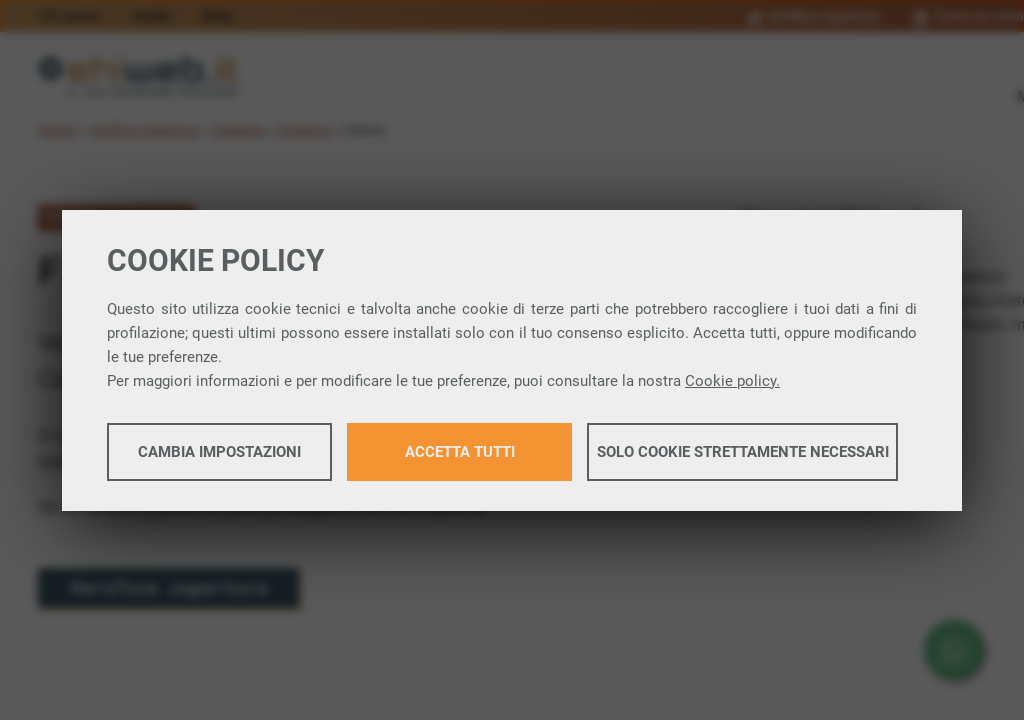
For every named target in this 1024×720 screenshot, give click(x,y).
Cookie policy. (732, 381)
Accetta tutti (460, 452)
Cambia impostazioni (219, 452)
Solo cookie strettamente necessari (743, 452)
